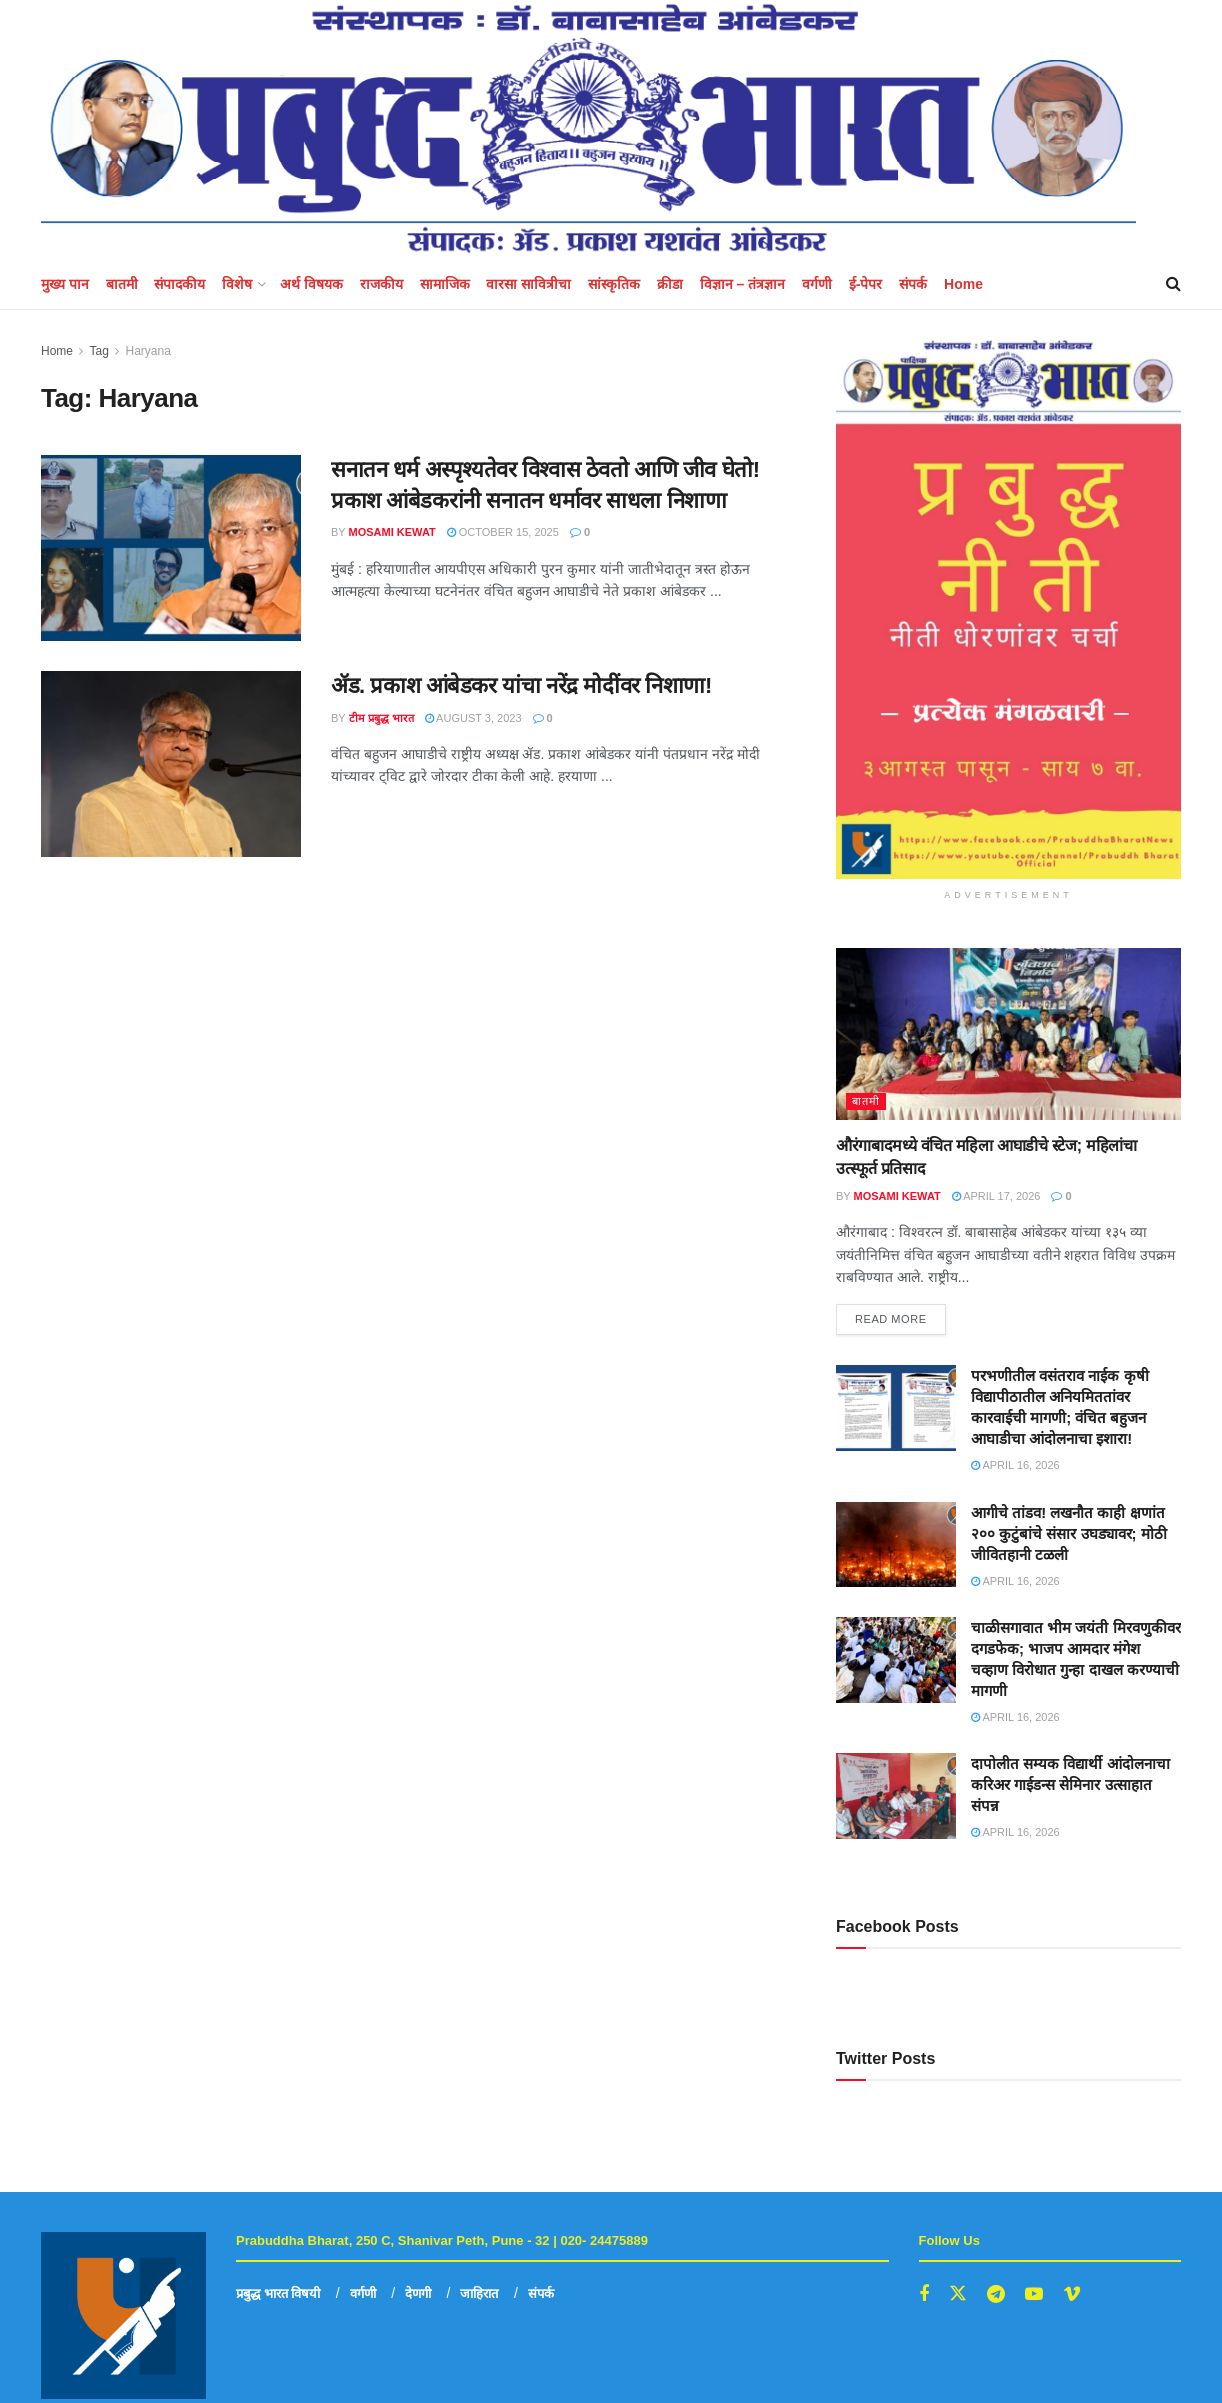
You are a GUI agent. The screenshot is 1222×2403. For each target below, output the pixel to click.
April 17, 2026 (996, 1196)
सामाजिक (445, 284)
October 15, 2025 (503, 532)
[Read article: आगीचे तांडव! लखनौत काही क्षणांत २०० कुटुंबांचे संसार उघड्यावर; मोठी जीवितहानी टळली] (896, 1545)
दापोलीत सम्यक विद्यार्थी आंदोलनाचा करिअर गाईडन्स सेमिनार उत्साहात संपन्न (1070, 1784)
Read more (900, 1314)
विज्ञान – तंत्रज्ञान (743, 284)
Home (963, 284)
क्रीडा (670, 284)
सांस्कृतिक (614, 284)
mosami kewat (392, 532)
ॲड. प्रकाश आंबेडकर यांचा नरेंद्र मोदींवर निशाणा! (521, 685)
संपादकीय (179, 284)
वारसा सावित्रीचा (528, 284)
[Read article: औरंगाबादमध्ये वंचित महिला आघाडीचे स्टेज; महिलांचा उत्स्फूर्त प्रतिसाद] (1008, 1034)
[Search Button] (1173, 284)
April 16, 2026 (1015, 1465)
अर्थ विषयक (311, 284)
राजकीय (381, 284)
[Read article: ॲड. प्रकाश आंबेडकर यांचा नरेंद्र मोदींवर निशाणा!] (171, 764)
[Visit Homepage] (588, 129)
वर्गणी (817, 284)
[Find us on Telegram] (996, 2294)
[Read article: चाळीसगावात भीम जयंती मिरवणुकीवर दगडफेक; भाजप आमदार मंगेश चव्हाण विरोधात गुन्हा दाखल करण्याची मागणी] (896, 1660)
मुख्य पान (65, 284)
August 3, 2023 (473, 718)
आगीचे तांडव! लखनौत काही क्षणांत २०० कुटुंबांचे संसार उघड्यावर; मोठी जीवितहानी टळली (1069, 1533)
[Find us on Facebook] (924, 2294)
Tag (98, 351)
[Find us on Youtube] (1034, 2294)
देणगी (418, 2293)
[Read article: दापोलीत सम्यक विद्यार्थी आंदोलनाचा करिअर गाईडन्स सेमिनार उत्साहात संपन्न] (896, 1796)
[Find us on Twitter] (958, 2294)
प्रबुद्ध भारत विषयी (278, 2293)
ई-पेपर (866, 284)
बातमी (122, 284)
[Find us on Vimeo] (1072, 2294)
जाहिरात (479, 2293)
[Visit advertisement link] (1008, 609)
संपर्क (913, 284)
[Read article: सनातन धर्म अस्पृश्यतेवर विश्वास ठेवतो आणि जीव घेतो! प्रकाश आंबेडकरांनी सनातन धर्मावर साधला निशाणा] (171, 548)
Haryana (148, 351)
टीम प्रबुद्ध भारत (381, 718)
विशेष (237, 284)
